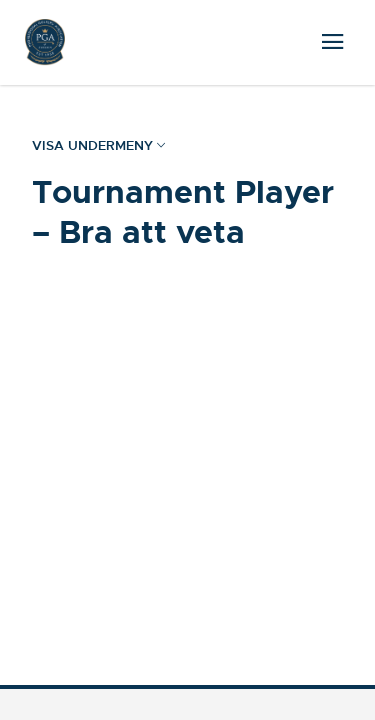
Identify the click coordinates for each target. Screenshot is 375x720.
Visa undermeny (98, 146)
